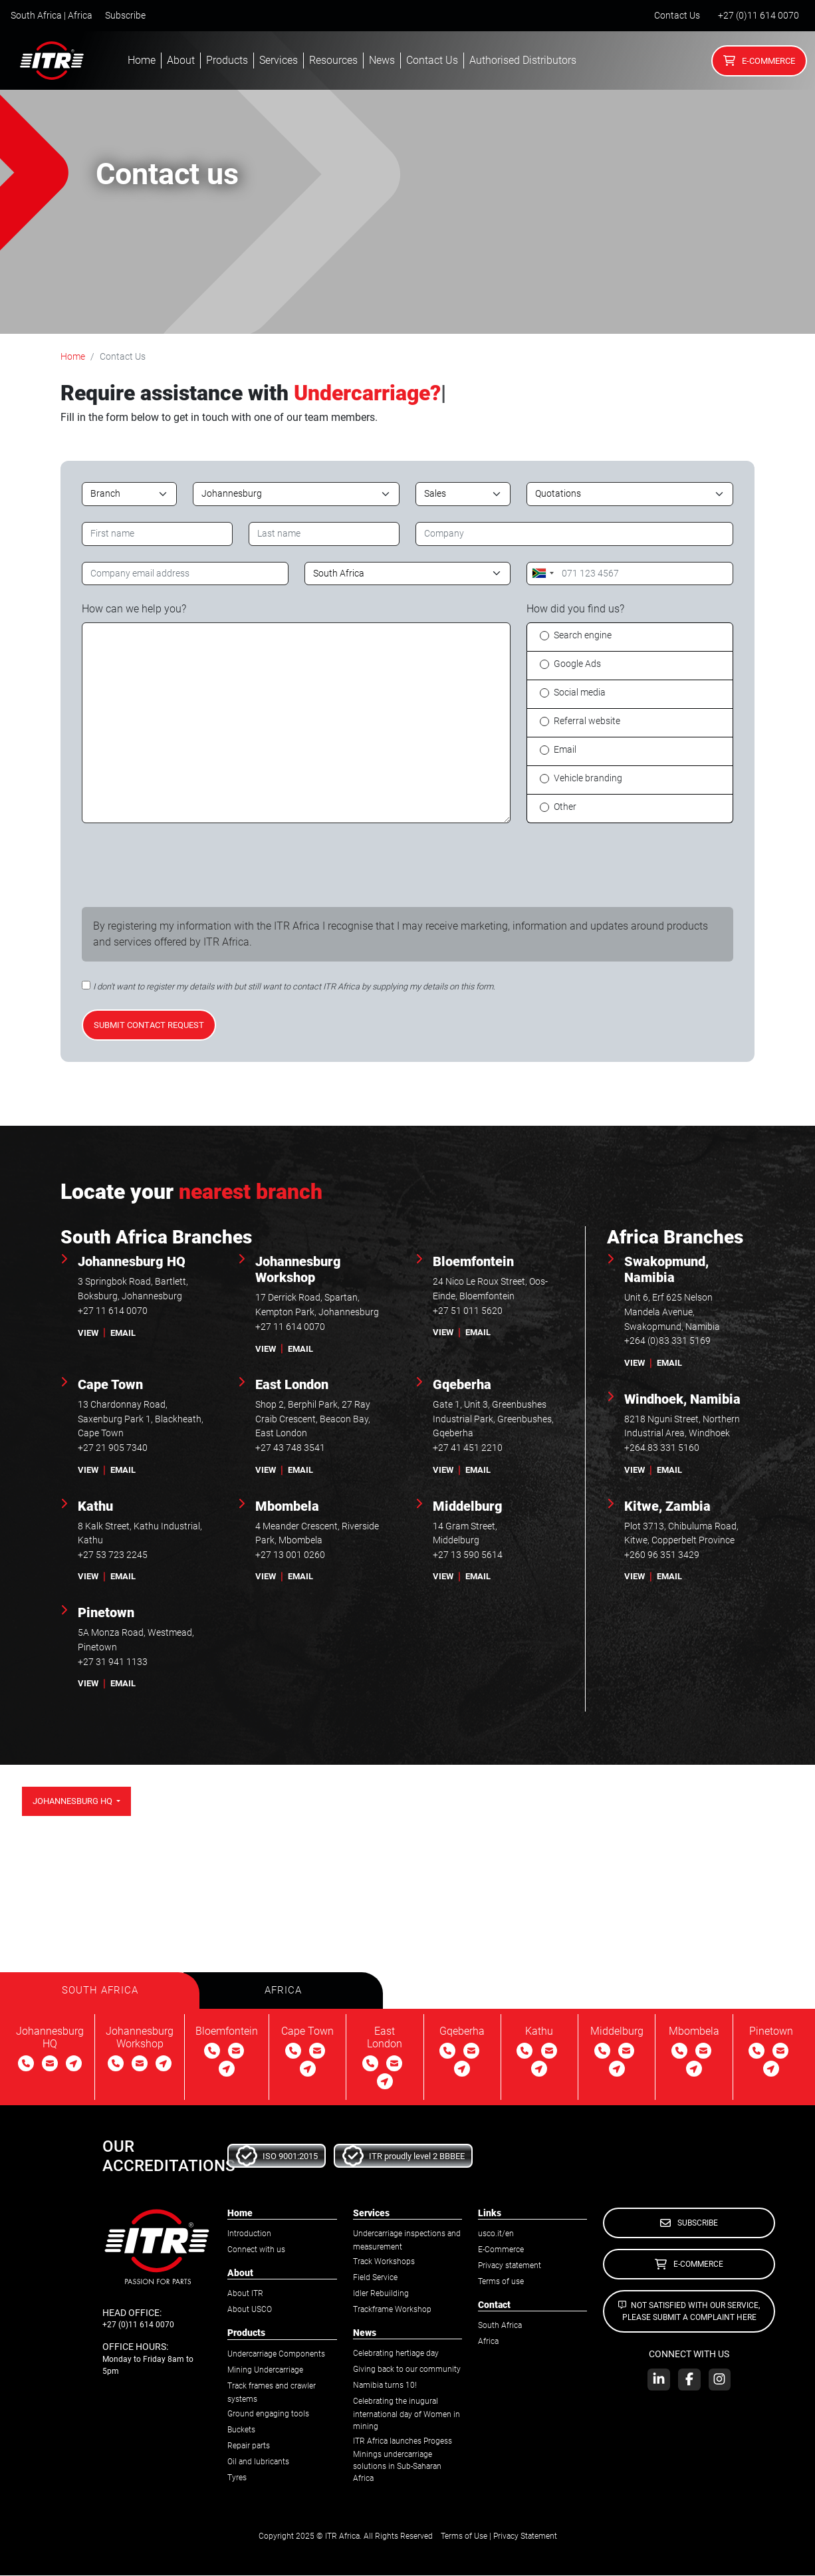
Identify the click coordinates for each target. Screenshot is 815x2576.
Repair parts (248, 2446)
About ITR (245, 2294)
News (382, 60)
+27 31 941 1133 (113, 1662)
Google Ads (577, 664)
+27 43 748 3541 (290, 1448)
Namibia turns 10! (385, 2386)
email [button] (123, 1333)
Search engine (583, 635)
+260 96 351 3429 (661, 1555)
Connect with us (256, 2250)
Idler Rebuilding (381, 2294)
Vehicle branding (588, 778)
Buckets (241, 2430)
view (88, 1333)
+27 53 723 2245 (113, 1555)
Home (142, 60)
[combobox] (542, 574)
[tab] (99, 1990)
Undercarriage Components (276, 2354)
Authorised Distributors (522, 60)
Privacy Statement (525, 2536)
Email (565, 749)
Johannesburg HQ (73, 1801)
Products (227, 60)
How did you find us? (575, 608)
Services (278, 60)
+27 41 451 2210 (468, 1448)
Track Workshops (384, 2262)
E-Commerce (759, 60)
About (181, 60)
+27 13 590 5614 (468, 1555)
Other (565, 807)
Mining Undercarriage (265, 2370)
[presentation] (183, 865)
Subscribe (125, 15)
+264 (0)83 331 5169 (667, 1341)
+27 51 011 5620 (468, 1311)
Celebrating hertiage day (396, 2354)
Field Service (375, 2278)
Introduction (249, 2235)
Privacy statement (509, 2266)
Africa (488, 2342)
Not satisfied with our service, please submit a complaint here (689, 2312)
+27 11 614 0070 (113, 1311)
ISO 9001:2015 (277, 2157)
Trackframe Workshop (392, 2310)
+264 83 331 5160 (661, 1448)
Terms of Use (464, 2536)
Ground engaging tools (268, 2414)
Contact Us (677, 15)
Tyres (237, 2478)
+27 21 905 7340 (113, 1448)
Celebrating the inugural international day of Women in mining (406, 2415)
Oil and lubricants (258, 2462)
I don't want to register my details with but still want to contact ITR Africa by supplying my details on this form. (294, 986)
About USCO (249, 2310)
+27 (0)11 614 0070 (758, 15)
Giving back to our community (407, 2370)
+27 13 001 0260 (290, 1555)
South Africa (500, 2326)
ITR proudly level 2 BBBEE (403, 2157)
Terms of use (501, 2282)
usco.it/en (496, 2235)
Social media (580, 692)
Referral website (587, 721)
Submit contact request (149, 1025)
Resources (333, 60)
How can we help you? (134, 608)
